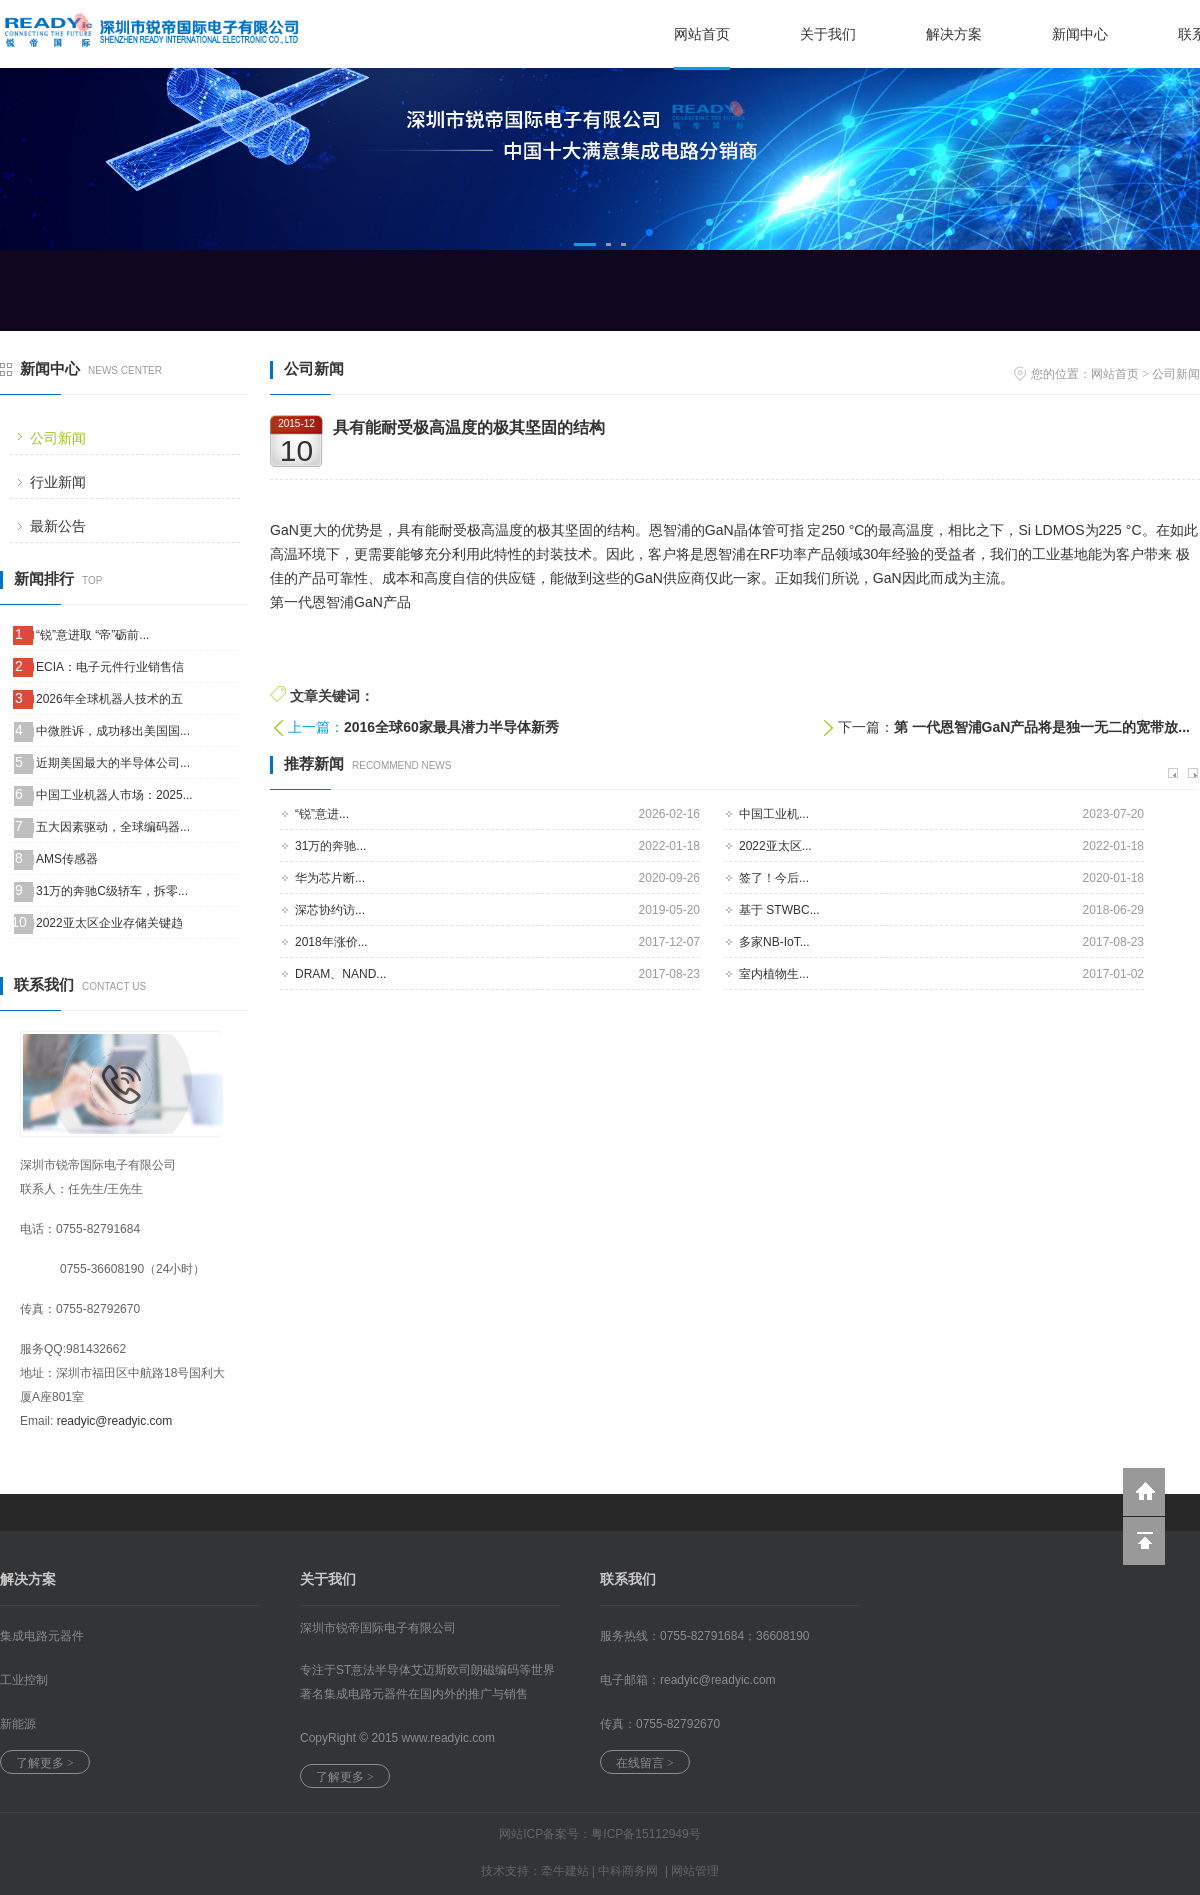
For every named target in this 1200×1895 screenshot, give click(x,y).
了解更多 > (45, 1763)
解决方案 (954, 34)
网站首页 (702, 34)
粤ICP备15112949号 (645, 1834)
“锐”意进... (322, 814)
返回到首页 (1144, 1492)
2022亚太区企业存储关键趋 (109, 923)
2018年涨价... (331, 942)
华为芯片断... (330, 878)
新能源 (18, 1724)
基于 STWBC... (779, 910)
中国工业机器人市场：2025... (114, 795)
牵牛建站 (565, 1871)
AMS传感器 (67, 859)
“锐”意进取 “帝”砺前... (92, 635)
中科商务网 (628, 1871)
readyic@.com (718, 1680)
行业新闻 (58, 482)
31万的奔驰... (330, 846)
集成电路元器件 (42, 1636)
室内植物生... (774, 974)
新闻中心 (1080, 34)
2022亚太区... (775, 846)
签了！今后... (774, 878)
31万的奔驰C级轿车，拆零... (112, 891)
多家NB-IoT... (774, 942)
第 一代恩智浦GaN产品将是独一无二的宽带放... (1042, 727)
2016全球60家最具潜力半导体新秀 (451, 727)
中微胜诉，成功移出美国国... (113, 731)
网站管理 (695, 1871)
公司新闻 (58, 438)
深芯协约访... (330, 910)
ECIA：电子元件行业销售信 (110, 667)
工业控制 (24, 1680)
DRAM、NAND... (340, 974)
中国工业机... (774, 814)
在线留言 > (645, 1763)
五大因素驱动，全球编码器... (113, 827)
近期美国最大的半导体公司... (113, 763)
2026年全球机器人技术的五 (109, 699)
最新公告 (58, 526)
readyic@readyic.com (115, 1421)
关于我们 (828, 34)
